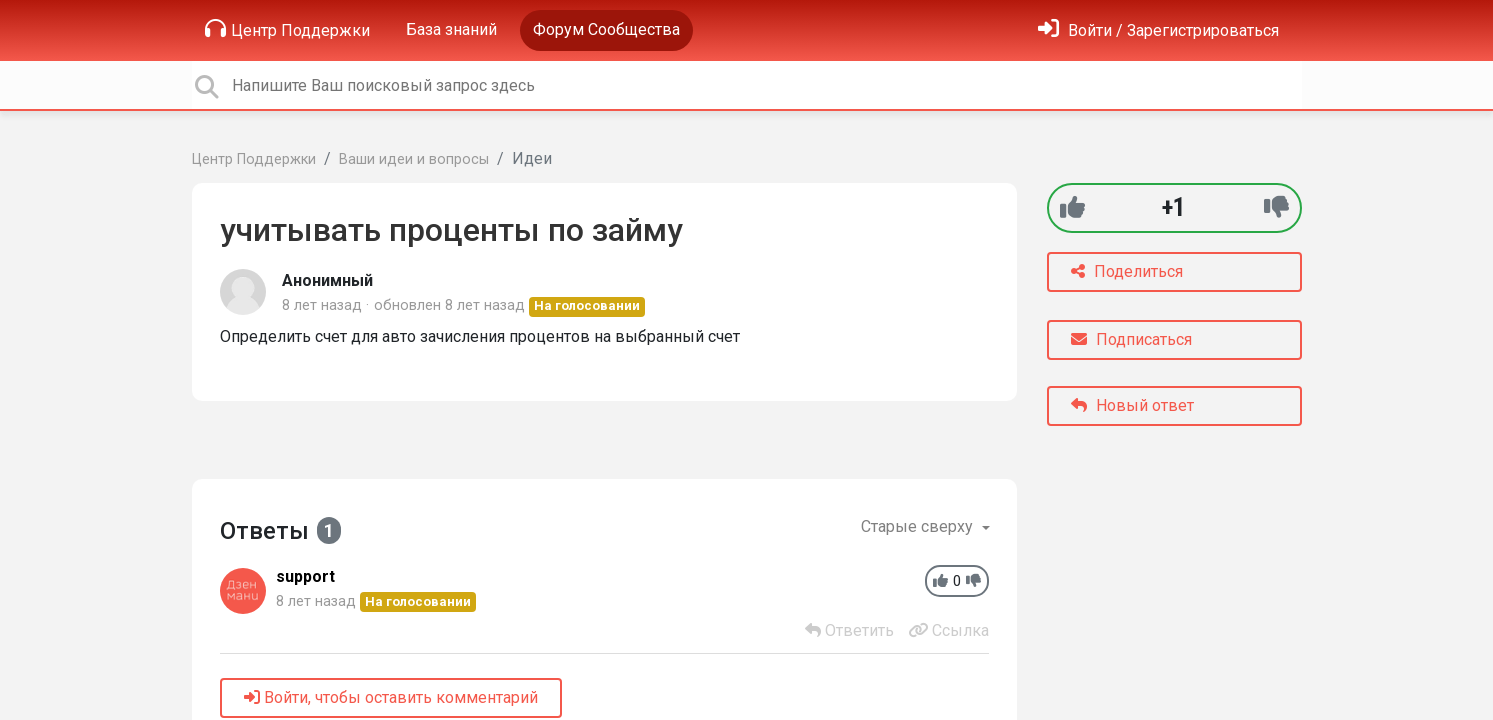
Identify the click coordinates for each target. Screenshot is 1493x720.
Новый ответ (1132, 405)
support (305, 576)
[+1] (1072, 207)
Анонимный (327, 280)
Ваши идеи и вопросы (414, 159)
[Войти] (1158, 30)
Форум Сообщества (606, 29)
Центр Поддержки (287, 29)
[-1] (1276, 207)
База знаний (451, 29)
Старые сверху (919, 526)
